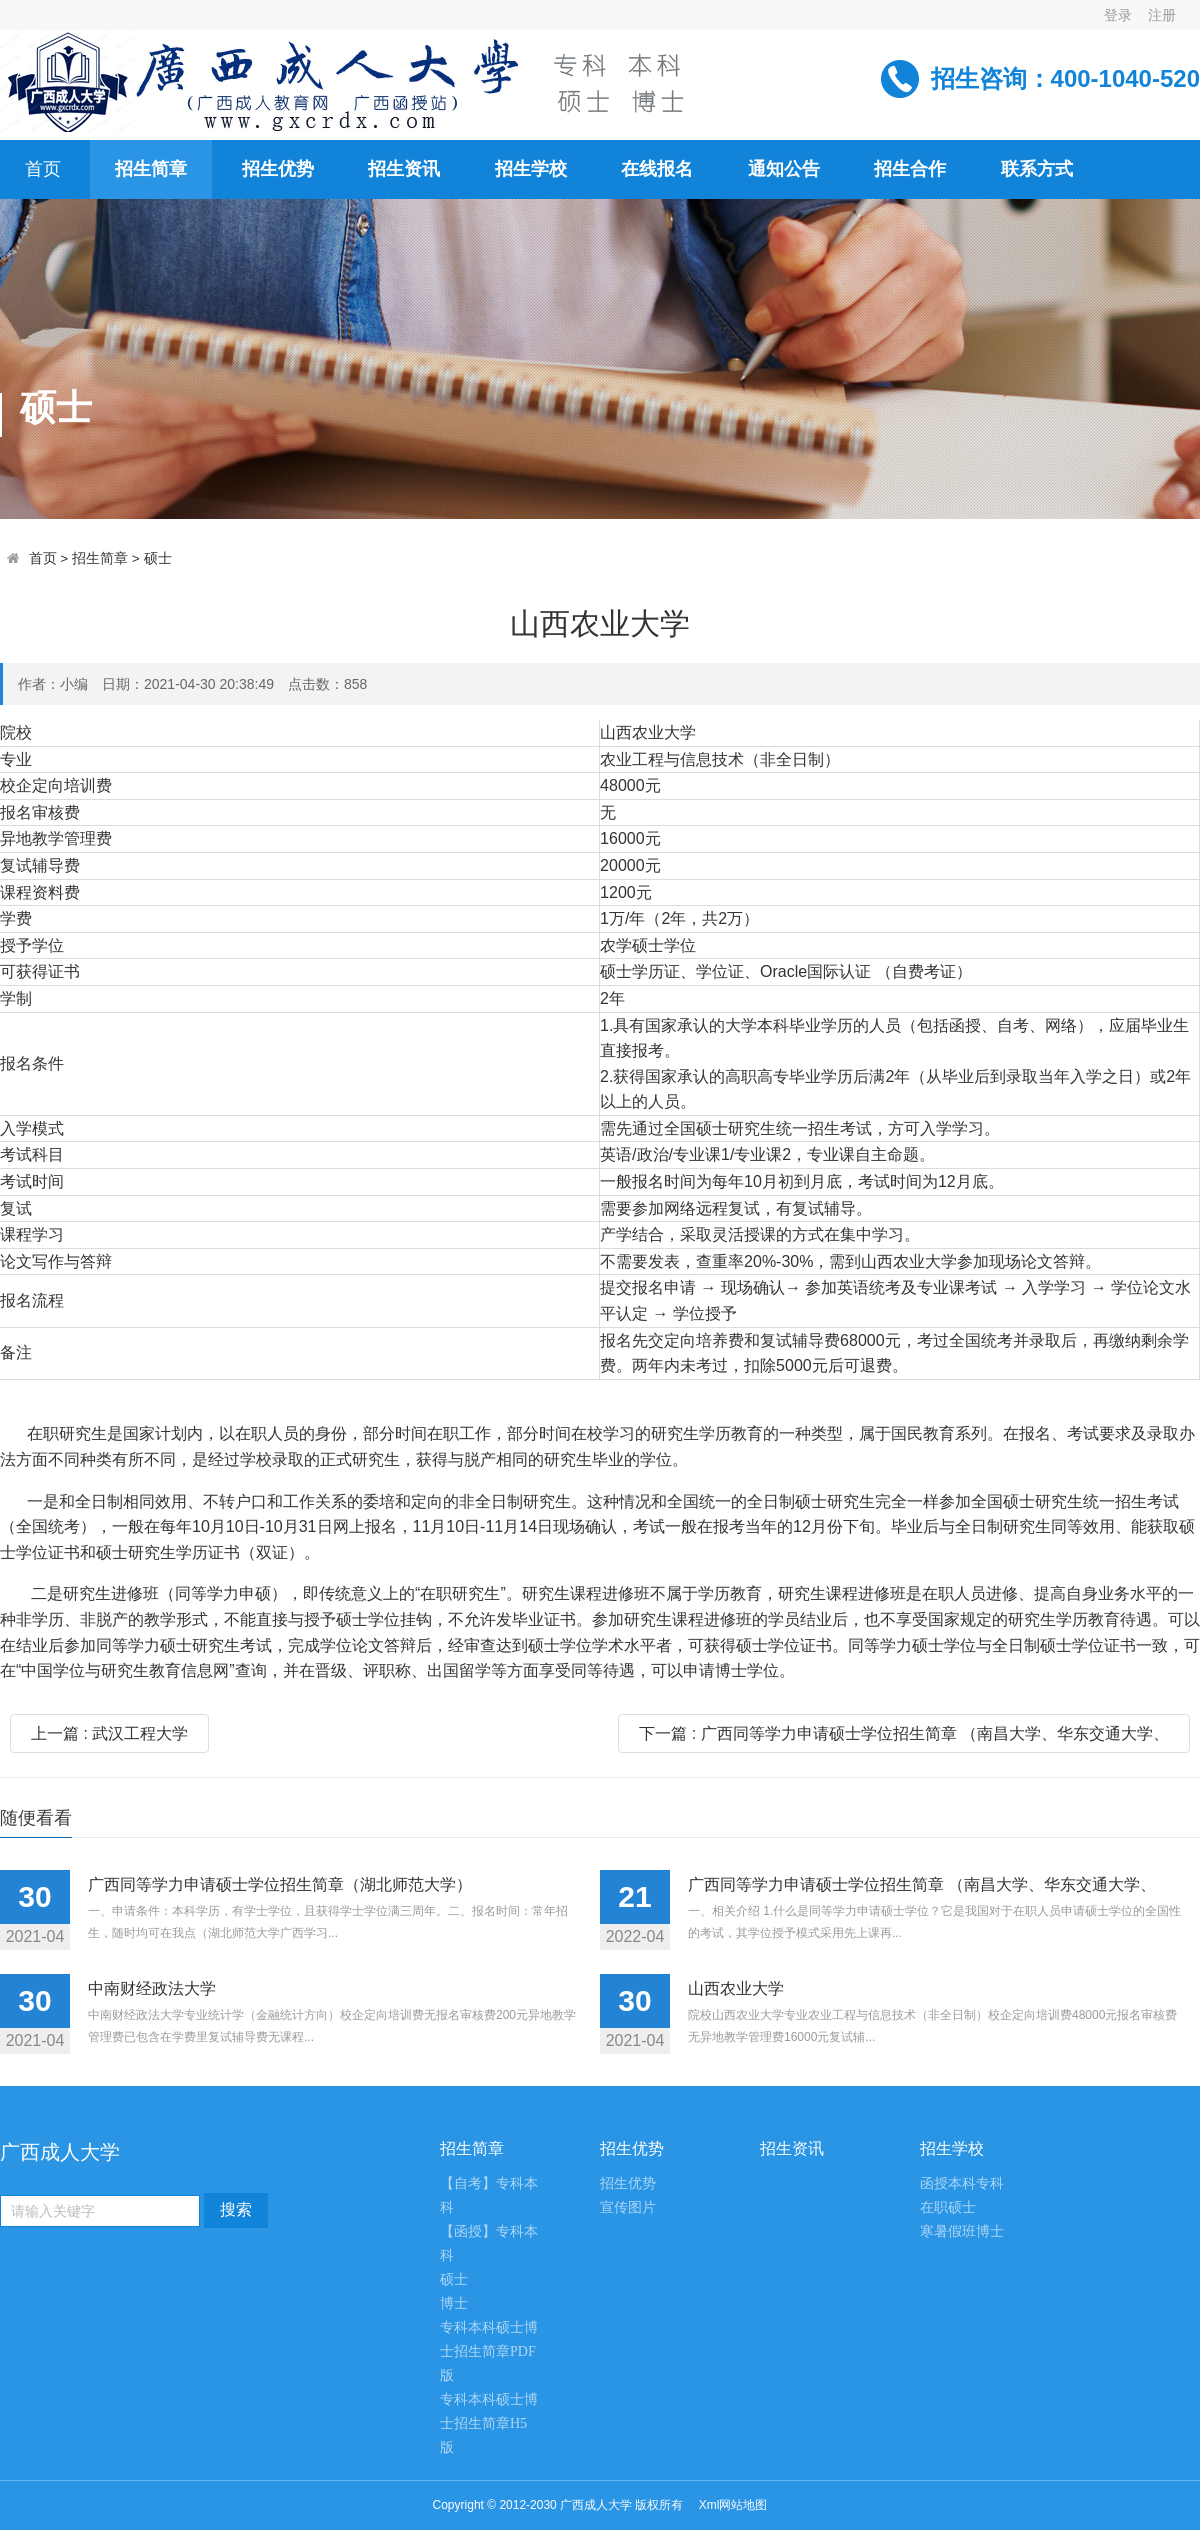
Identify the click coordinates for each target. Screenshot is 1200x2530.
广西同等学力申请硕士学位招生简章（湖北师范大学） (280, 1884)
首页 (43, 558)
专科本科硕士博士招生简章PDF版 (489, 2351)
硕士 (158, 558)
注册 (1162, 15)
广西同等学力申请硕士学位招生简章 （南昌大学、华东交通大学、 (922, 1884)
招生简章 (100, 558)
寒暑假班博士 (962, 2231)
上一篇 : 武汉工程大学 (109, 1733)
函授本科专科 (962, 2183)
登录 (1118, 15)
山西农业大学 (736, 1988)
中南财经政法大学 (152, 1988)
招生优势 (628, 2183)
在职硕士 (948, 2207)
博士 (454, 2303)
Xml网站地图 (733, 2505)
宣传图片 (628, 2207)
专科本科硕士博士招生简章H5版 (489, 2423)
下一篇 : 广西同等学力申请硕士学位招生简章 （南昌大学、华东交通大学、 (904, 1733)
